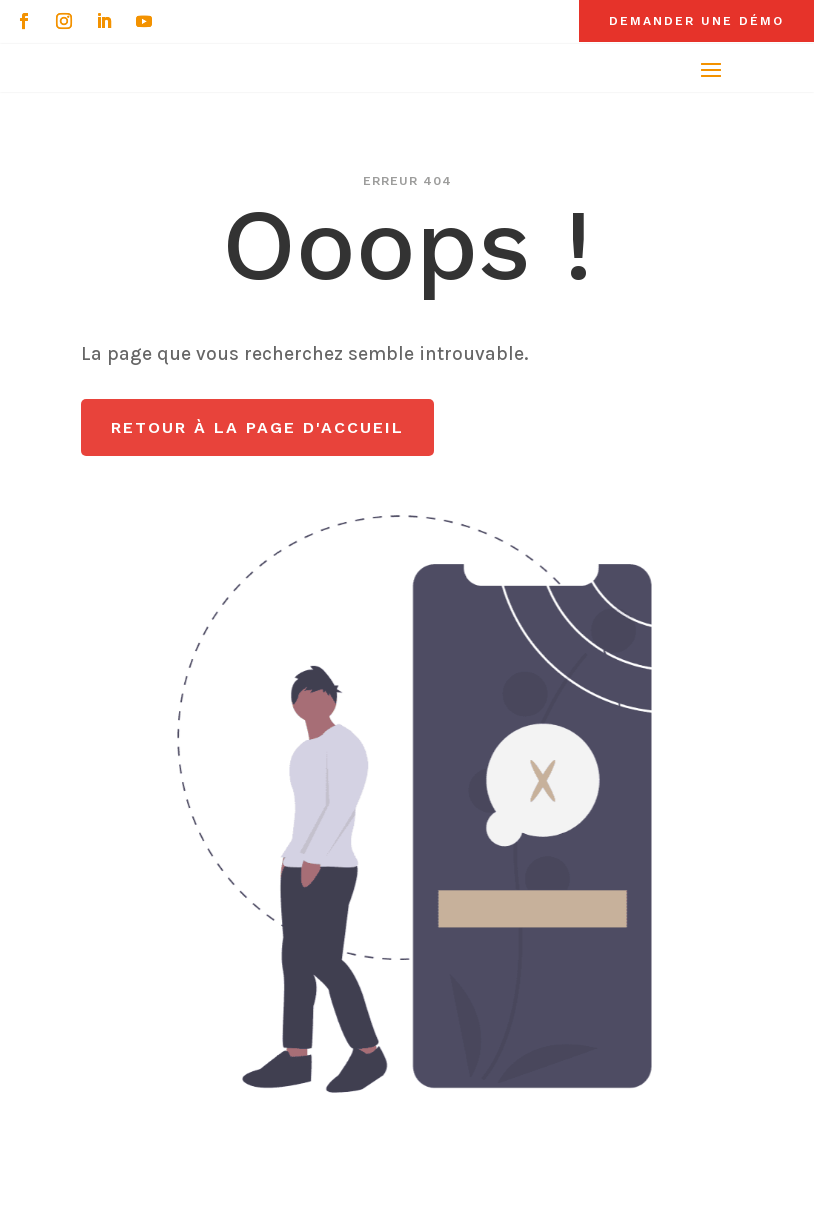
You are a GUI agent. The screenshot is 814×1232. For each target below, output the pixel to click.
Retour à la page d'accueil (257, 427)
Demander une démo (696, 21)
